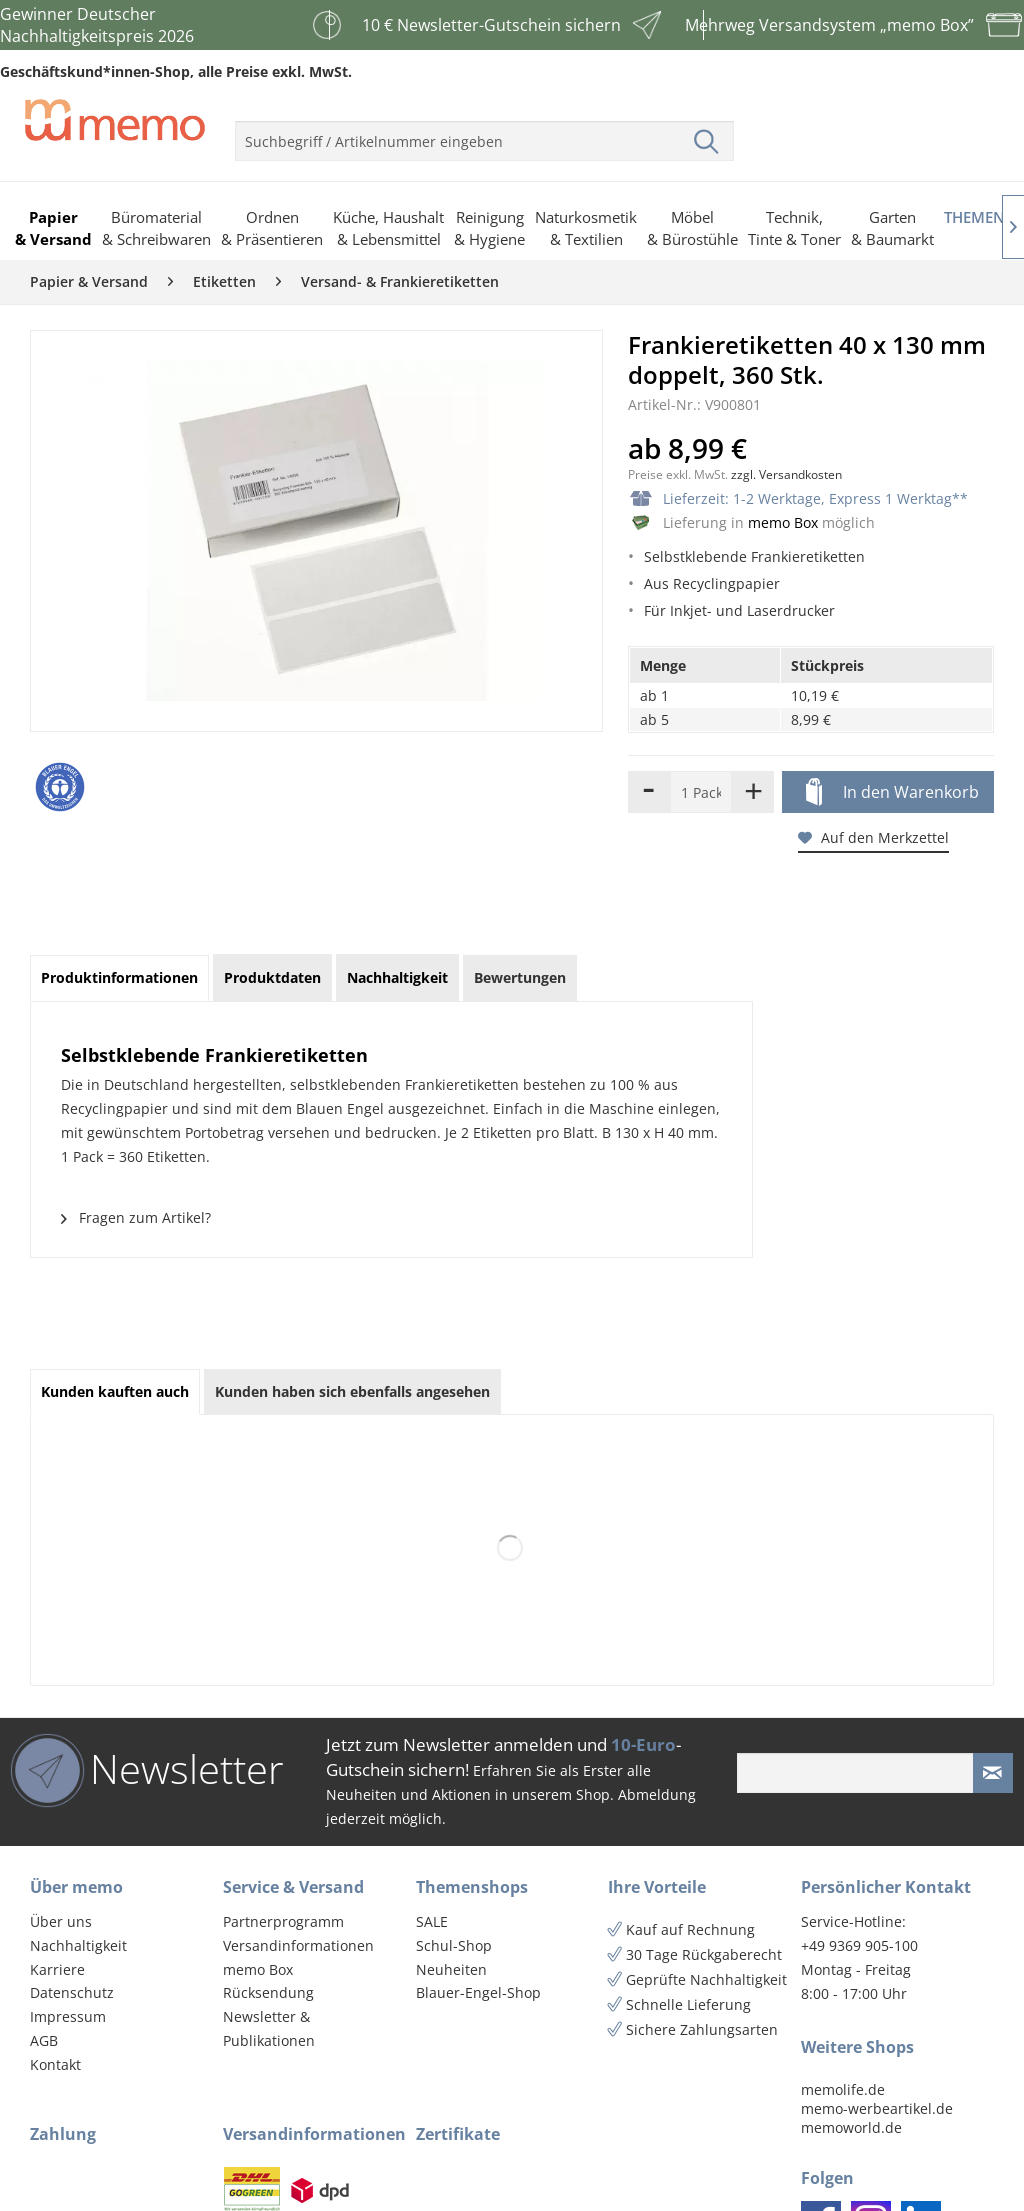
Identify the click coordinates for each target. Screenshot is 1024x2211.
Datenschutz (72, 1992)
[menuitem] (484, 133)
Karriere (57, 1969)
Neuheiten (451, 1969)
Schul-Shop (454, 1945)
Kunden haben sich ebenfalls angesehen (352, 1391)
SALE (432, 1921)
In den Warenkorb (892, 793)
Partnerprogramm (283, 1921)
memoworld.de (851, 2127)
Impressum (68, 2016)
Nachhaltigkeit (78, 1945)
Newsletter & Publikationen (269, 2028)
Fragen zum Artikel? (136, 1217)
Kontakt (55, 2064)
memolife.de (843, 2089)
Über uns (61, 1921)
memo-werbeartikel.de (877, 2108)
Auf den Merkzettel (873, 837)
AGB (44, 2040)
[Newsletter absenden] (993, 1773)
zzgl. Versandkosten (786, 474)
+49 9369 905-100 (859, 1945)
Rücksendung (268, 1992)
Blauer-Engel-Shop (478, 1992)
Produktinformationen (119, 977)
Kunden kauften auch (115, 1391)
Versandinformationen (298, 1945)
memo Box (783, 522)
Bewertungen (520, 977)
